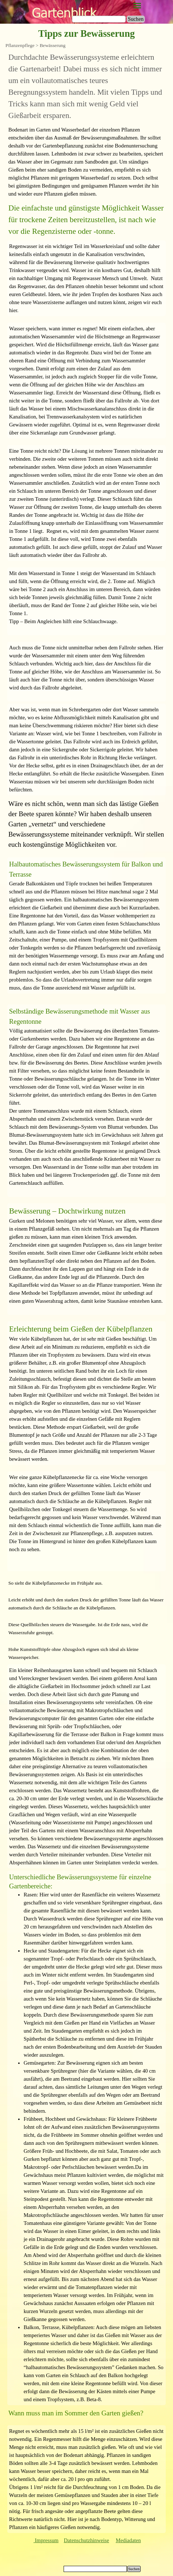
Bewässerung (52, 45)
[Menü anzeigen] (137, 5)
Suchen (136, 19)
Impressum (46, 2540)
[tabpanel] (86, 86)
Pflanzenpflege (20, 45)
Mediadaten (128, 2540)
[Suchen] (99, 19)
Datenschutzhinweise (86, 2540)
